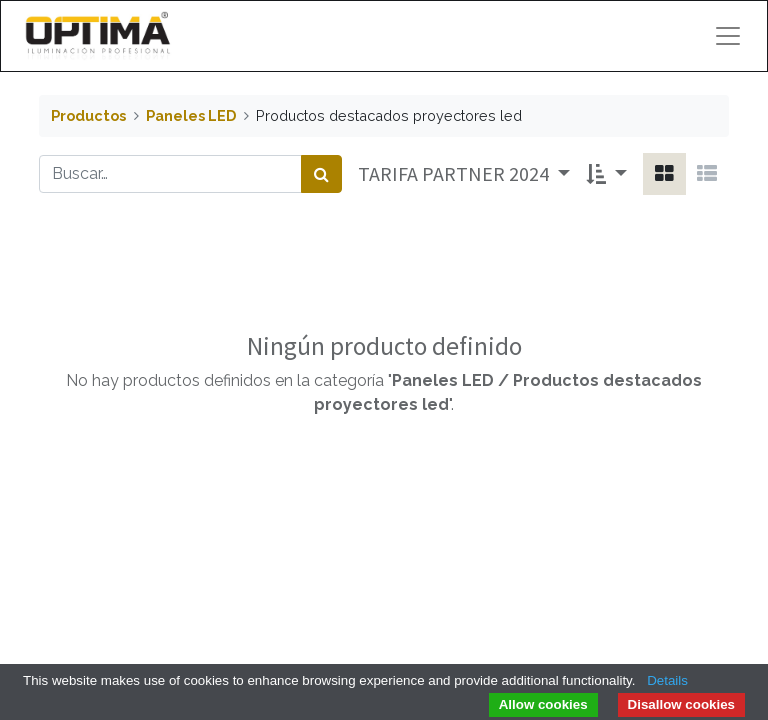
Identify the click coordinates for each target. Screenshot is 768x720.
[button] (606, 174)
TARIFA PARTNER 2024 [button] (455, 173)
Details (667, 680)
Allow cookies (543, 704)
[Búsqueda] (321, 174)
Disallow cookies (681, 704)
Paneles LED (191, 115)
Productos (88, 115)
